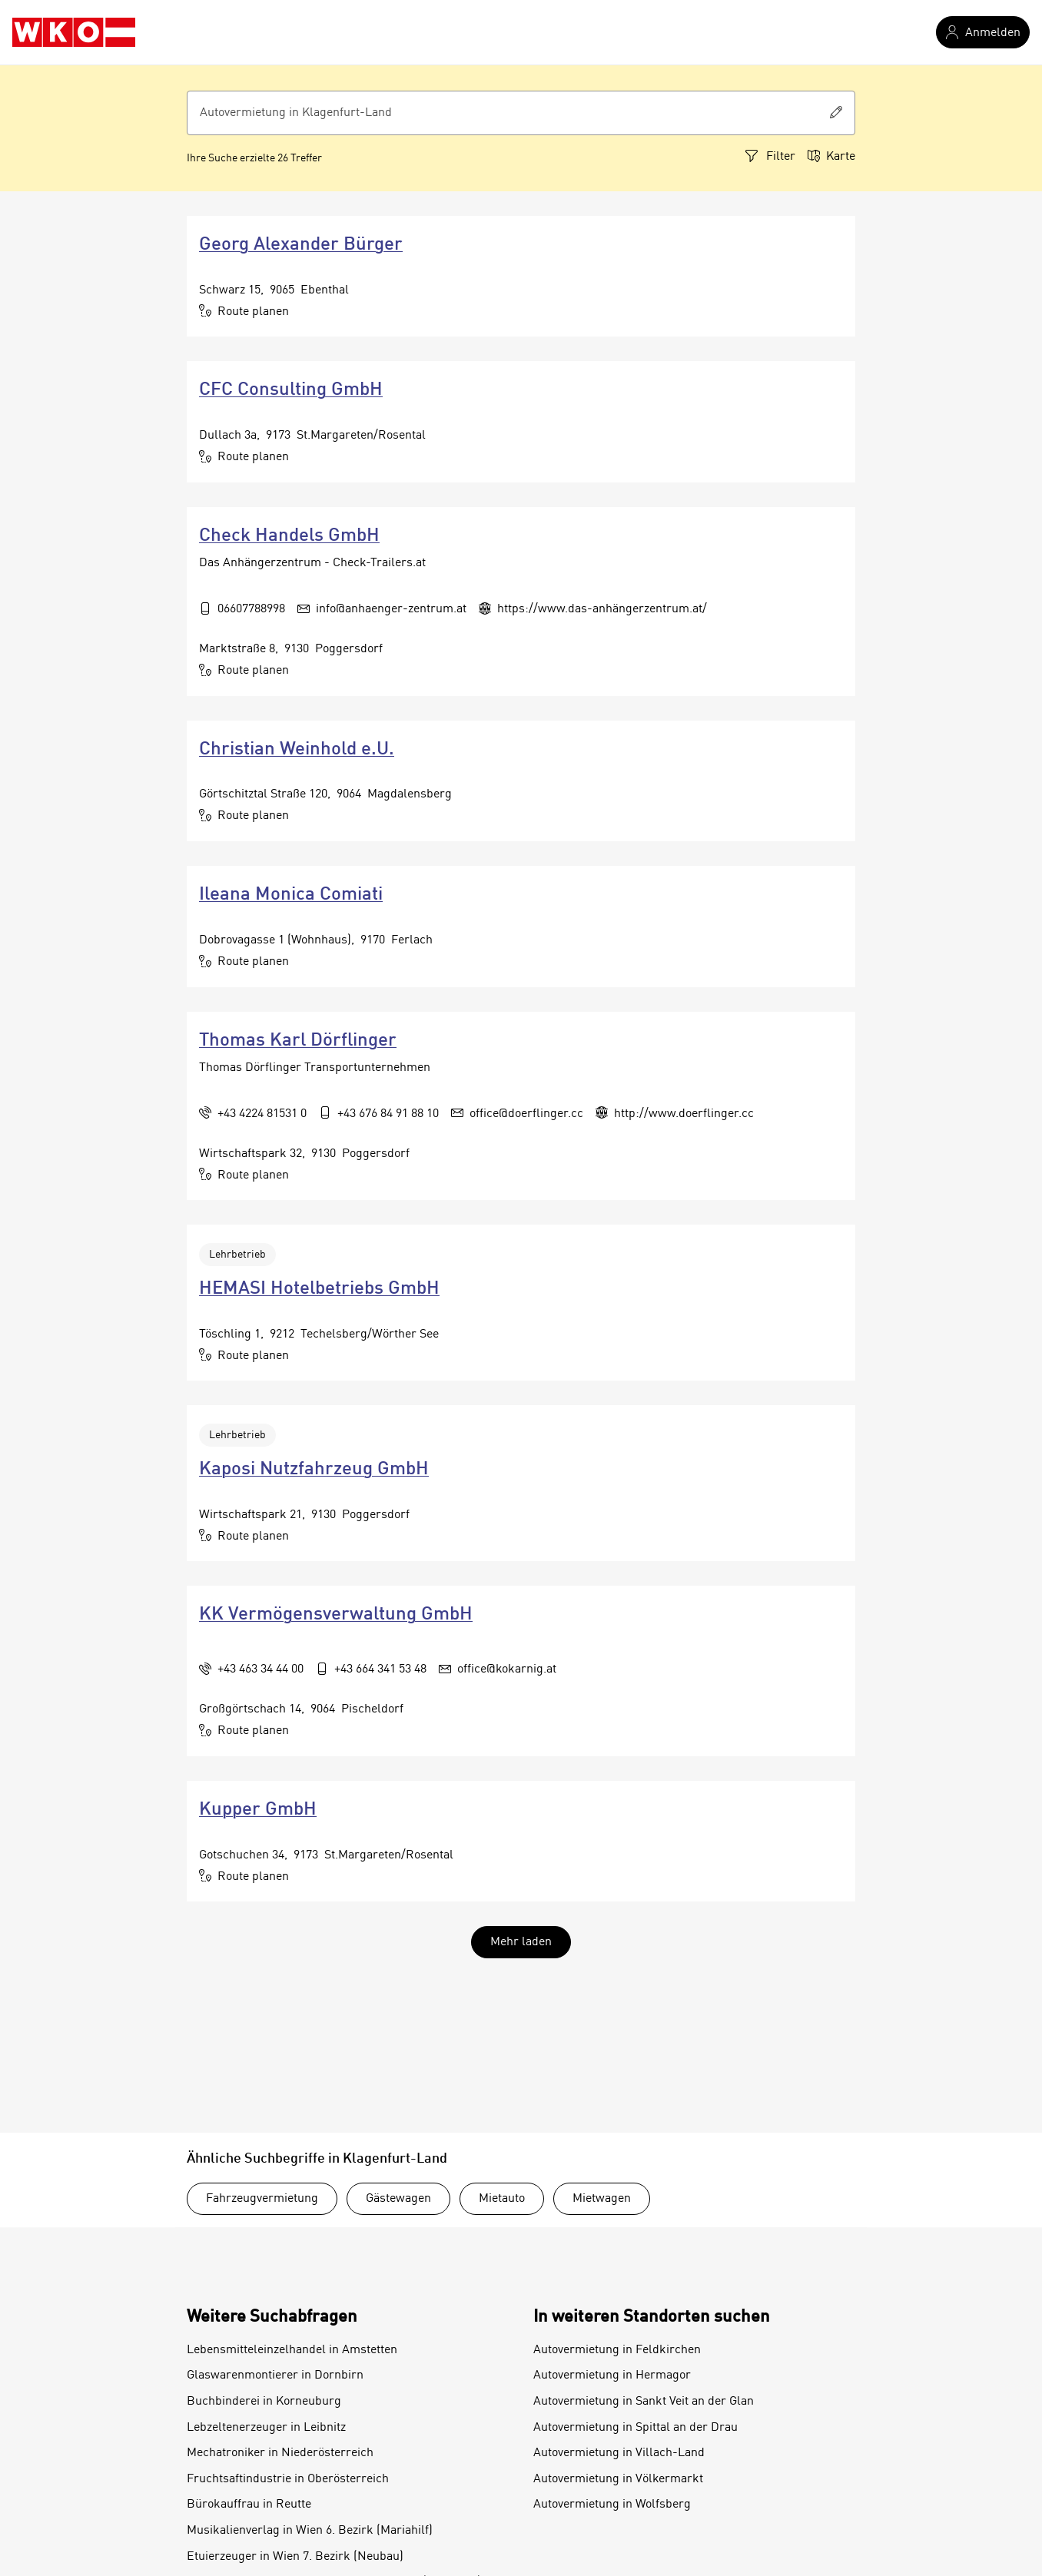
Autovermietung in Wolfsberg (612, 2504)
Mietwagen (601, 2199)
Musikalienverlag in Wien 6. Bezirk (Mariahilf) (310, 2531)
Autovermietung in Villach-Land (619, 2453)
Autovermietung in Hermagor (612, 2375)
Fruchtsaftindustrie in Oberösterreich (288, 2479)
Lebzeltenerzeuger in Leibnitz (266, 2428)
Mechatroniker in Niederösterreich (280, 2453)
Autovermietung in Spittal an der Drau (635, 2428)
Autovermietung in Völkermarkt (618, 2479)
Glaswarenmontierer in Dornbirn (275, 2375)
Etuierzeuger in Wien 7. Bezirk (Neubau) (295, 2557)
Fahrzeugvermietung (262, 2199)
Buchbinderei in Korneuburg (264, 2401)
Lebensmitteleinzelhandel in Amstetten (292, 2350)
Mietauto (502, 2199)
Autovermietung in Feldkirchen (617, 2350)
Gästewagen (398, 2199)
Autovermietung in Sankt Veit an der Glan (643, 2401)
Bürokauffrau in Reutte (249, 2504)
